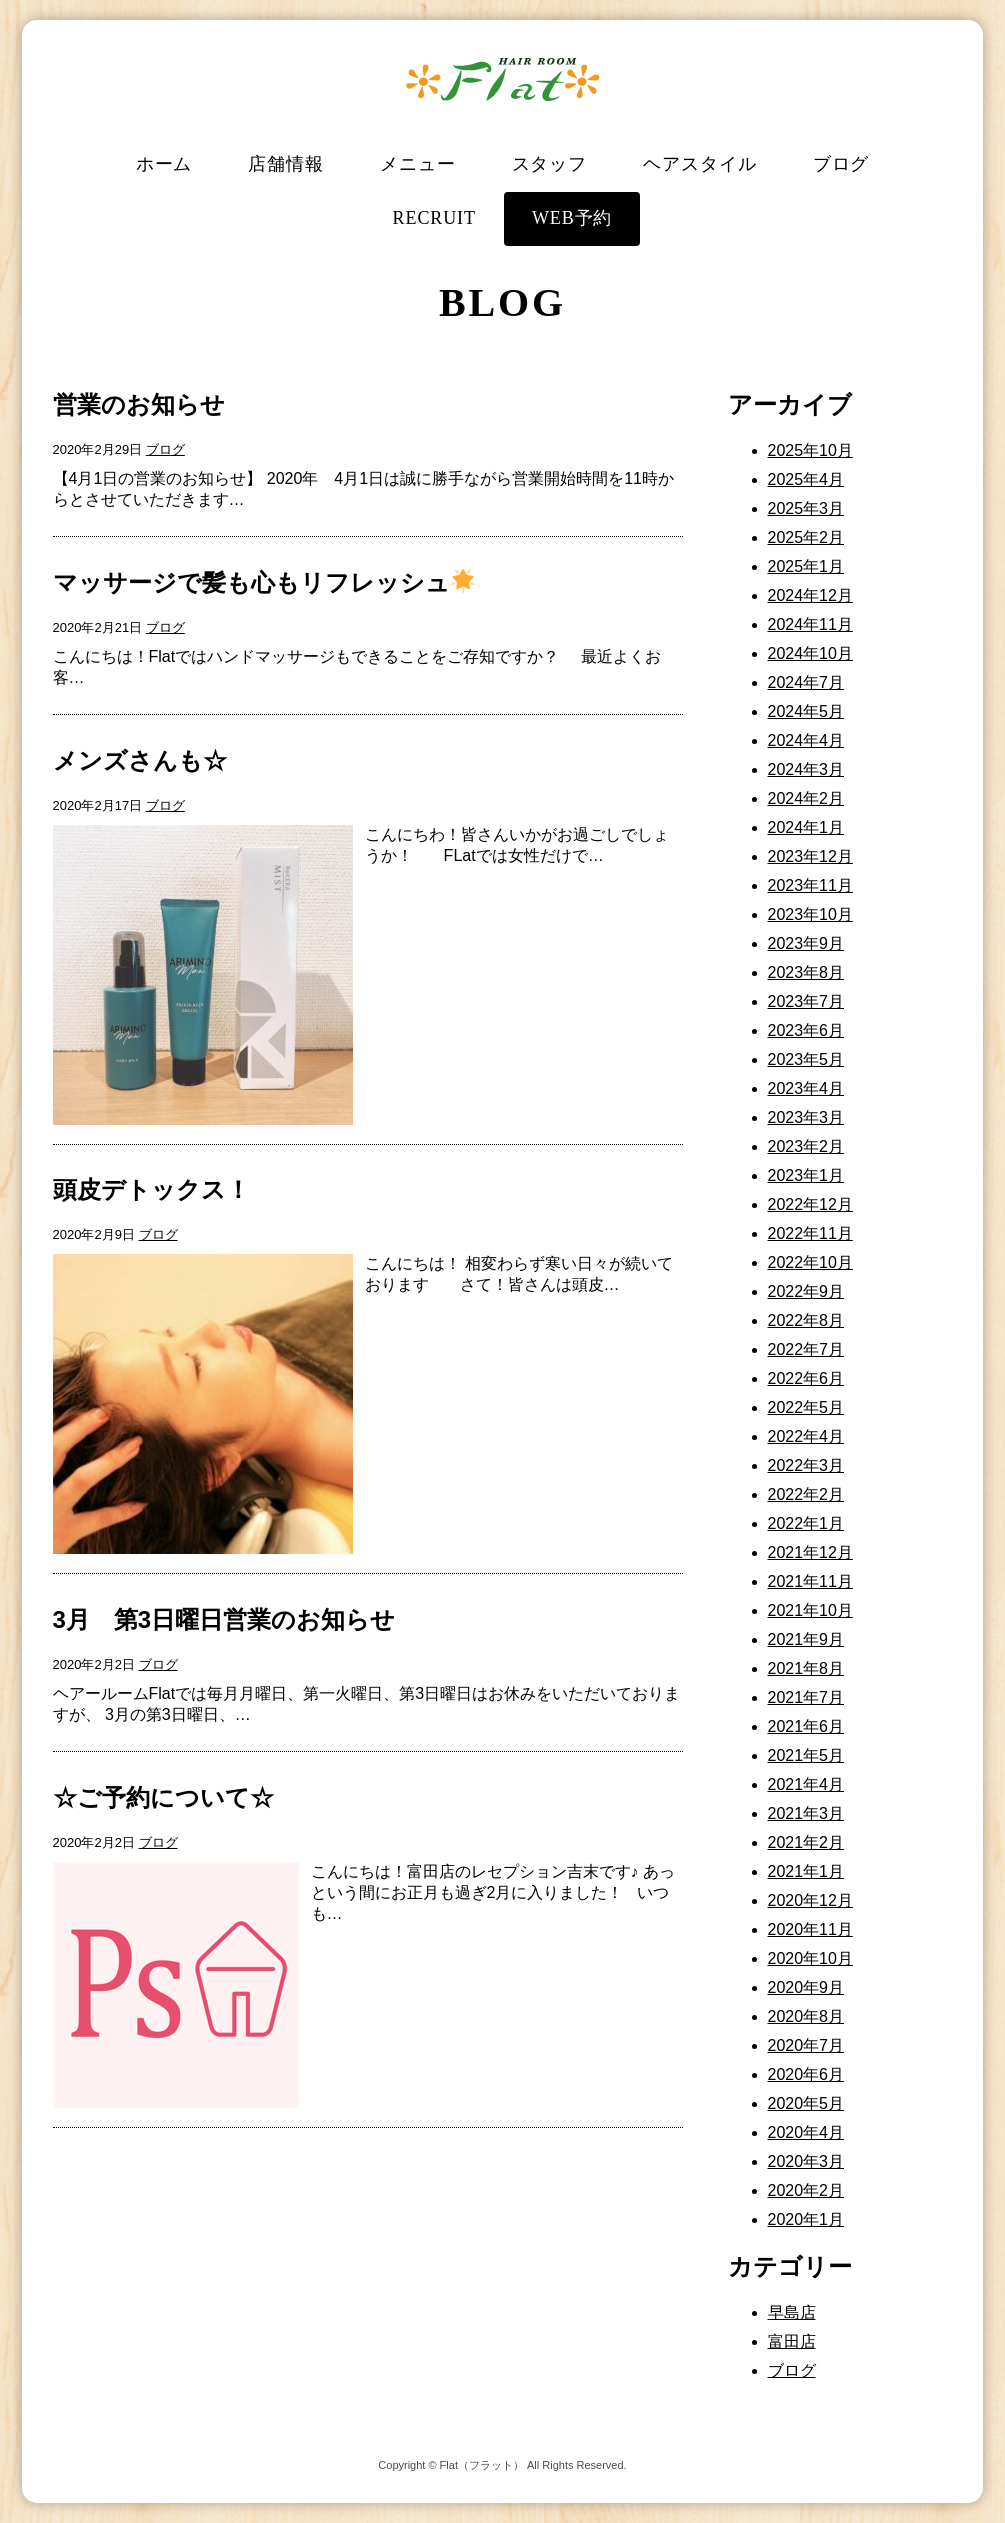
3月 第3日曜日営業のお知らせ (224, 1619)
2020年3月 (806, 2161)
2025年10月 (810, 450)
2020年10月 (810, 1958)
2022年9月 (806, 1291)
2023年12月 (810, 856)
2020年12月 (810, 1900)
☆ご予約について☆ (163, 1797)
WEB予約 (572, 218)
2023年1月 (806, 1175)
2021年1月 (806, 1871)
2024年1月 (806, 827)
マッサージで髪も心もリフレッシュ (264, 582)
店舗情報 (286, 164)
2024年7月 (806, 682)
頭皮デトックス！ (151, 1189)
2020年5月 (806, 2103)
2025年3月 (806, 508)
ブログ (841, 164)
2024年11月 (810, 624)
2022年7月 (806, 1349)
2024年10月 (810, 653)
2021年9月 (806, 1639)
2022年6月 (806, 1378)
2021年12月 (810, 1552)
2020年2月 (806, 2190)
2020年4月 (806, 2132)
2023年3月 (806, 1117)
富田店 (792, 2341)
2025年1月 (806, 566)
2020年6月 (806, 2074)
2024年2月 (806, 798)
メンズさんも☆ (140, 760)
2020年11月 (810, 1929)
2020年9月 (806, 1987)
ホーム (164, 164)
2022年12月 (810, 1204)
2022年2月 (806, 1494)
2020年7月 (806, 2045)
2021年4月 (806, 1784)
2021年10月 (810, 1610)
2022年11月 (810, 1233)
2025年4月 (806, 479)
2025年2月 (806, 537)
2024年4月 (806, 740)
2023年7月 (806, 1001)
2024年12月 (810, 595)
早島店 (792, 2312)
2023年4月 (806, 1088)
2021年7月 (806, 1697)
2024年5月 (806, 711)
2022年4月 (806, 1436)
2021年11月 (810, 1581)
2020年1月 (806, 2219)
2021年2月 (806, 1842)
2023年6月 (806, 1030)
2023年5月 (806, 1059)
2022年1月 (806, 1523)
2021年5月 (806, 1755)
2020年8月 (806, 2016)
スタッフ (550, 164)
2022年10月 (810, 1262)
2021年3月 (806, 1813)
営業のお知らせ (139, 404)
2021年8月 (806, 1668)
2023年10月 (810, 914)
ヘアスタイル (699, 164)
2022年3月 (806, 1465)
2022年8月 (806, 1320)
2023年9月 (806, 943)
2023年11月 (810, 885)
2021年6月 (806, 1726)
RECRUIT (434, 218)
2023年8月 (806, 972)
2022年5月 (806, 1407)
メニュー (418, 164)
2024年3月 (806, 769)
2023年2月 (806, 1146)
